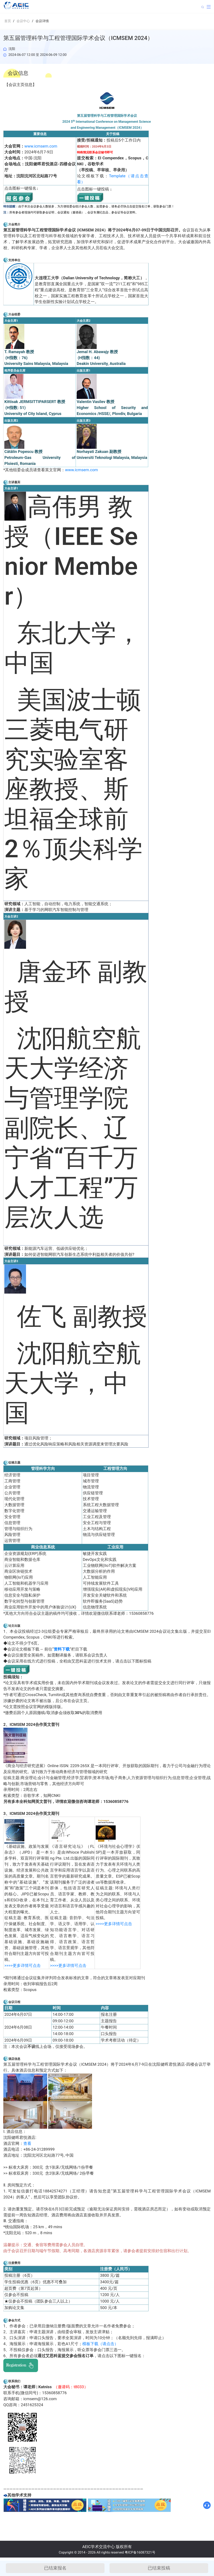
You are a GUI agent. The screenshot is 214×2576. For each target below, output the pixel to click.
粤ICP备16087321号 (140, 2552)
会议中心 (23, 21)
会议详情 (42, 21)
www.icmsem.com (40, 146)
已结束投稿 (159, 2568)
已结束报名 (55, 2568)
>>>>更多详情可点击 (22, 1965)
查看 (27, 2143)
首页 (7, 21)
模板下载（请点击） (100, 2343)
